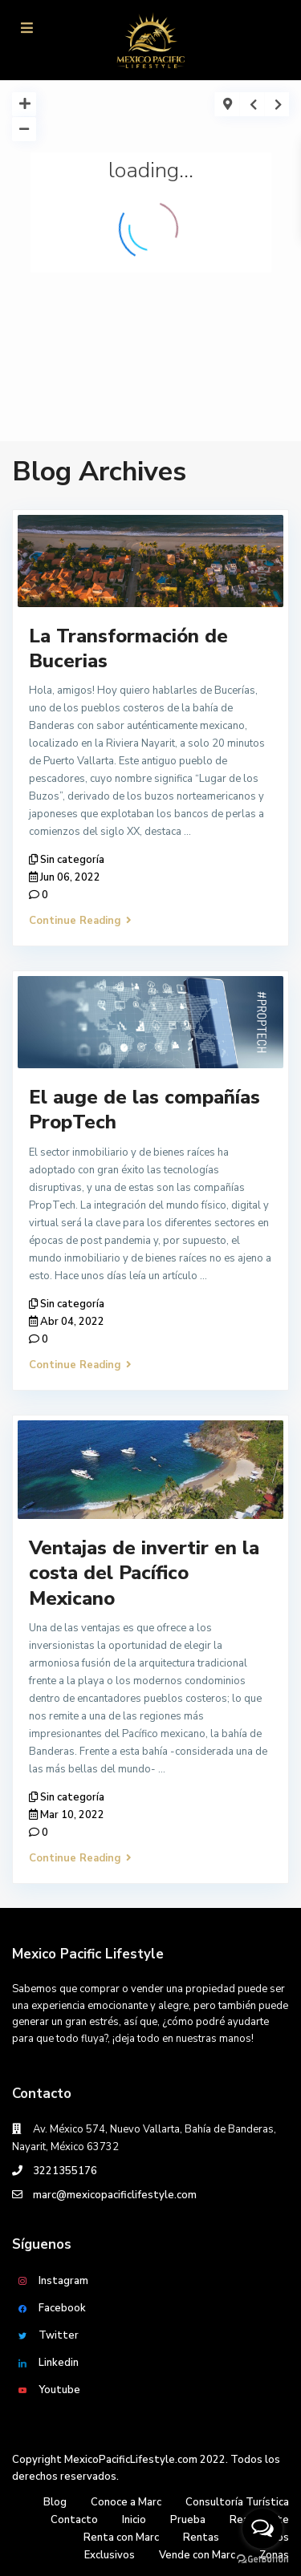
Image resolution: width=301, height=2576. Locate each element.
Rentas (201, 2537)
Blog (55, 2502)
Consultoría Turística (237, 2502)
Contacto (74, 2520)
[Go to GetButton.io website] (262, 2559)
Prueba (187, 2520)
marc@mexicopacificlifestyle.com (115, 2195)
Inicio (134, 2520)
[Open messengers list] (262, 2529)
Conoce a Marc (126, 2502)
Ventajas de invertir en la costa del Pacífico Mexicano (144, 1572)
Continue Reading (80, 920)
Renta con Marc (121, 2537)
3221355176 (65, 2171)
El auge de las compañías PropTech (144, 1109)
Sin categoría (72, 860)
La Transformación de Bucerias (128, 648)
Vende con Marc (197, 2555)
